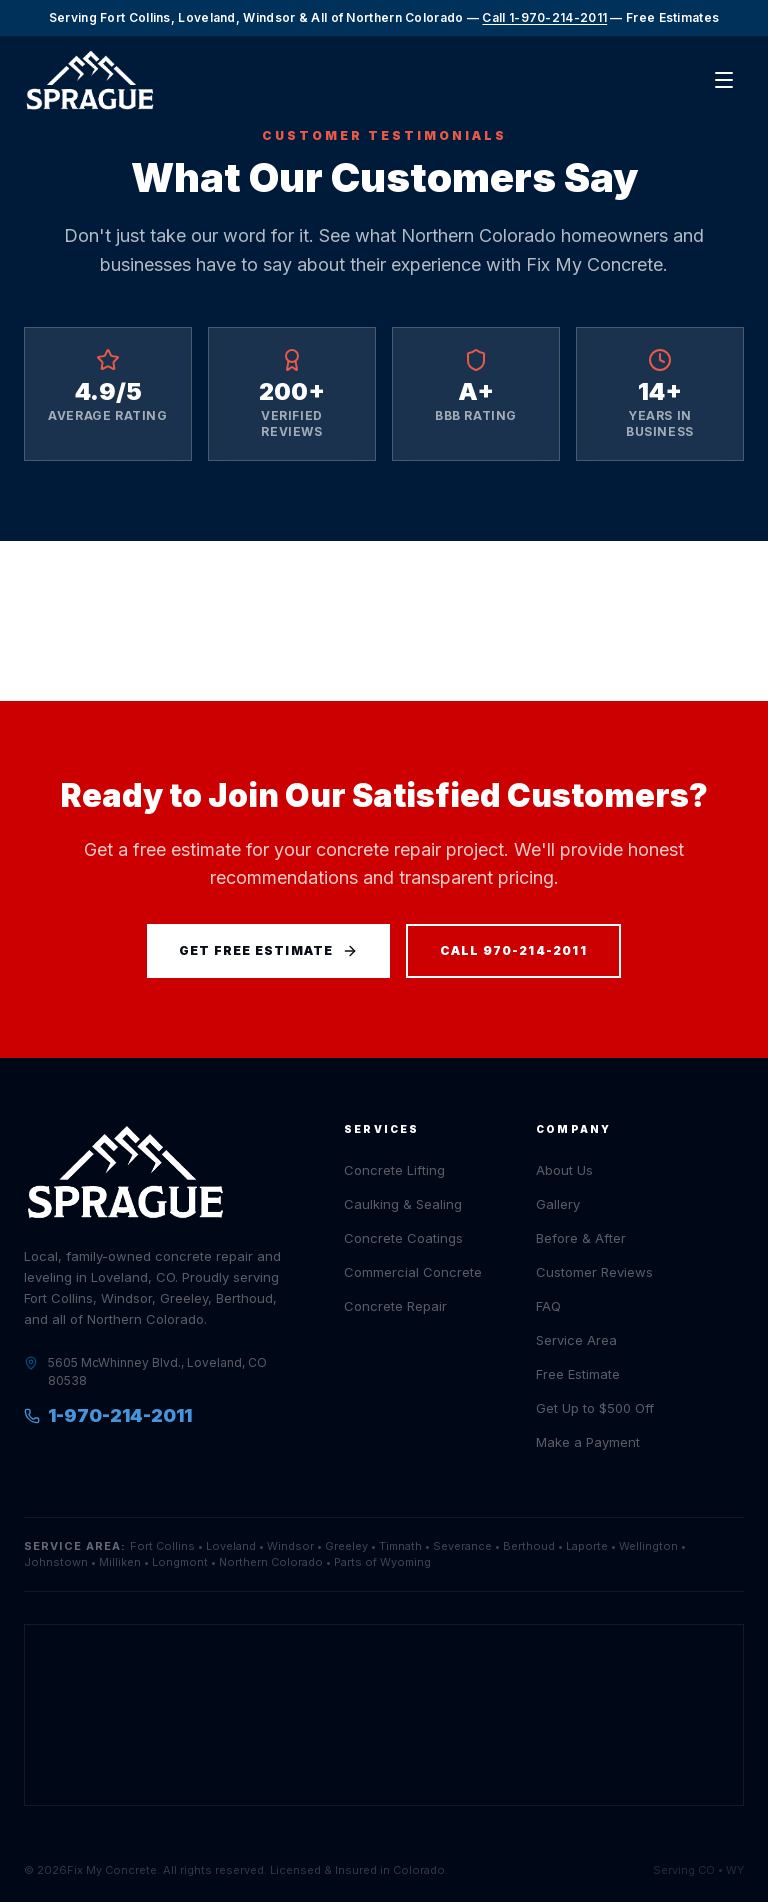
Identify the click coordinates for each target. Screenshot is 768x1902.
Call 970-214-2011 (513, 950)
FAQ (548, 1306)
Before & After (581, 1238)
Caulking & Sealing (403, 1204)
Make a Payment (588, 1442)
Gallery (558, 1204)
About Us (564, 1170)
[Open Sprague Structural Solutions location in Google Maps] (384, 1715)
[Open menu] (724, 80)
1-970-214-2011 (108, 1415)
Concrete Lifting (394, 1170)
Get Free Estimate (268, 951)
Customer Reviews (594, 1272)
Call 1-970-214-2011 (544, 17)
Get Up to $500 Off (595, 1408)
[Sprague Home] (90, 80)
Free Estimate (578, 1374)
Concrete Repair (395, 1306)
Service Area (576, 1340)
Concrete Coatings (403, 1238)
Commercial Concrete (413, 1272)
